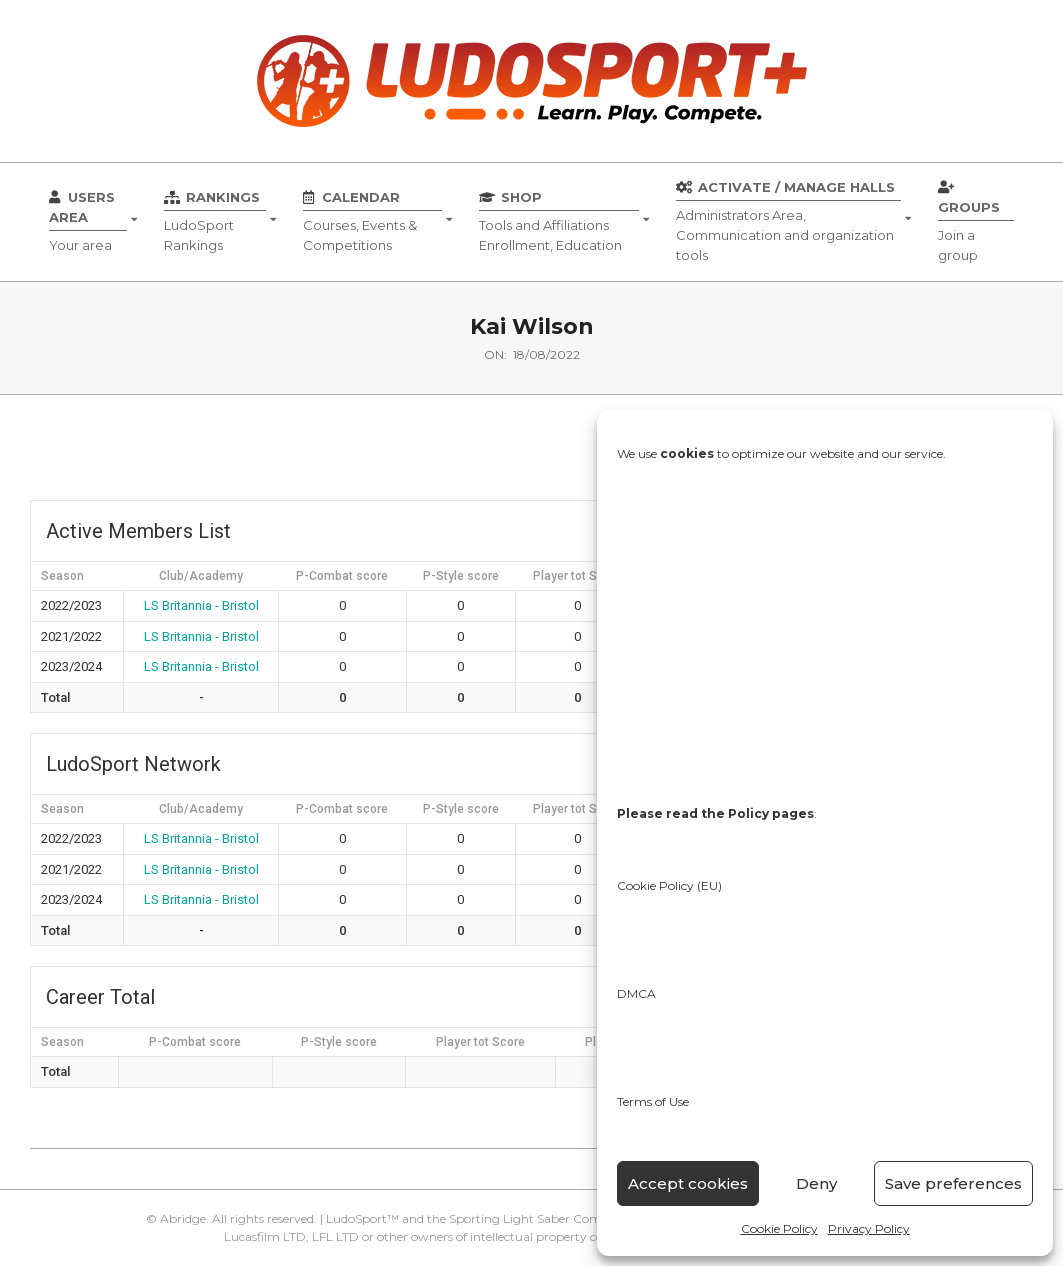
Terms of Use (653, 1101)
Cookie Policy (779, 1228)
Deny (816, 1183)
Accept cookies (688, 1183)
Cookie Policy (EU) (669, 885)
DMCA (636, 993)
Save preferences (953, 1183)
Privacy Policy (869, 1228)
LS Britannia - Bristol (201, 605)
